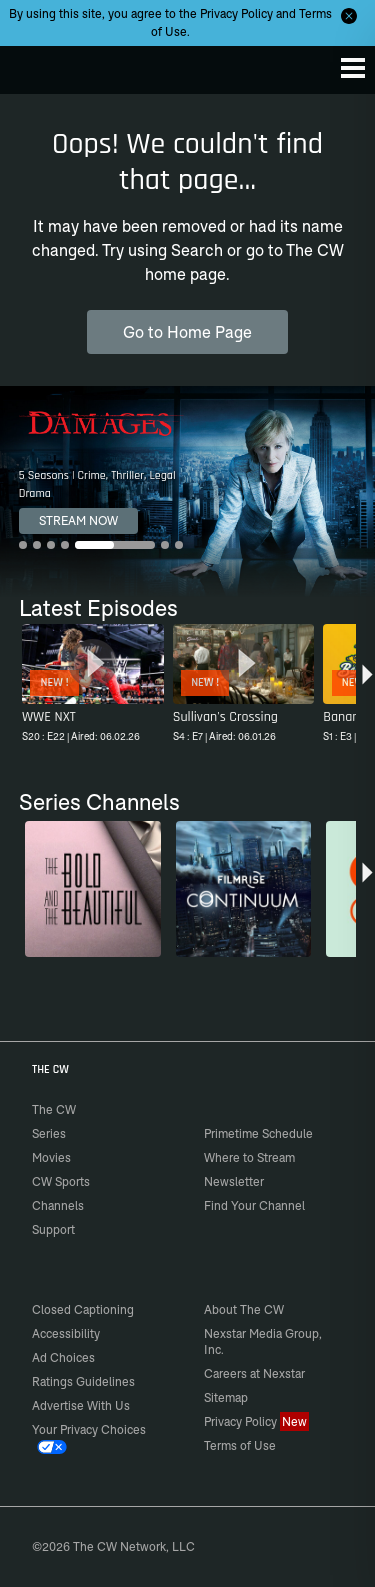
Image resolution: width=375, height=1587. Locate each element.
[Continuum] (244, 889)
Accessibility (66, 1333)
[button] (367, 686)
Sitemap (226, 1397)
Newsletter (234, 1181)
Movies (51, 1157)
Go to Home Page (187, 332)
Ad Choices (63, 1357)
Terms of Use (240, 1445)
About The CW (244, 1309)
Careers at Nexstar (254, 1373)
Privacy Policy (236, 13)
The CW (35, 65)
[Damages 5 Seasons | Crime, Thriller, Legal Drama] (187, 491)
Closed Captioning (83, 1309)
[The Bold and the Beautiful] (93, 889)
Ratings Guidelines (83, 1381)
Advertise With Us (81, 1405)
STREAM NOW (78, 520)
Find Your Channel (254, 1205)
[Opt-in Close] (349, 16)
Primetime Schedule (258, 1133)
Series (49, 1133)
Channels (58, 1205)
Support (53, 1229)
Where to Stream (249, 1157)
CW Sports (61, 1181)
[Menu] (353, 68)
